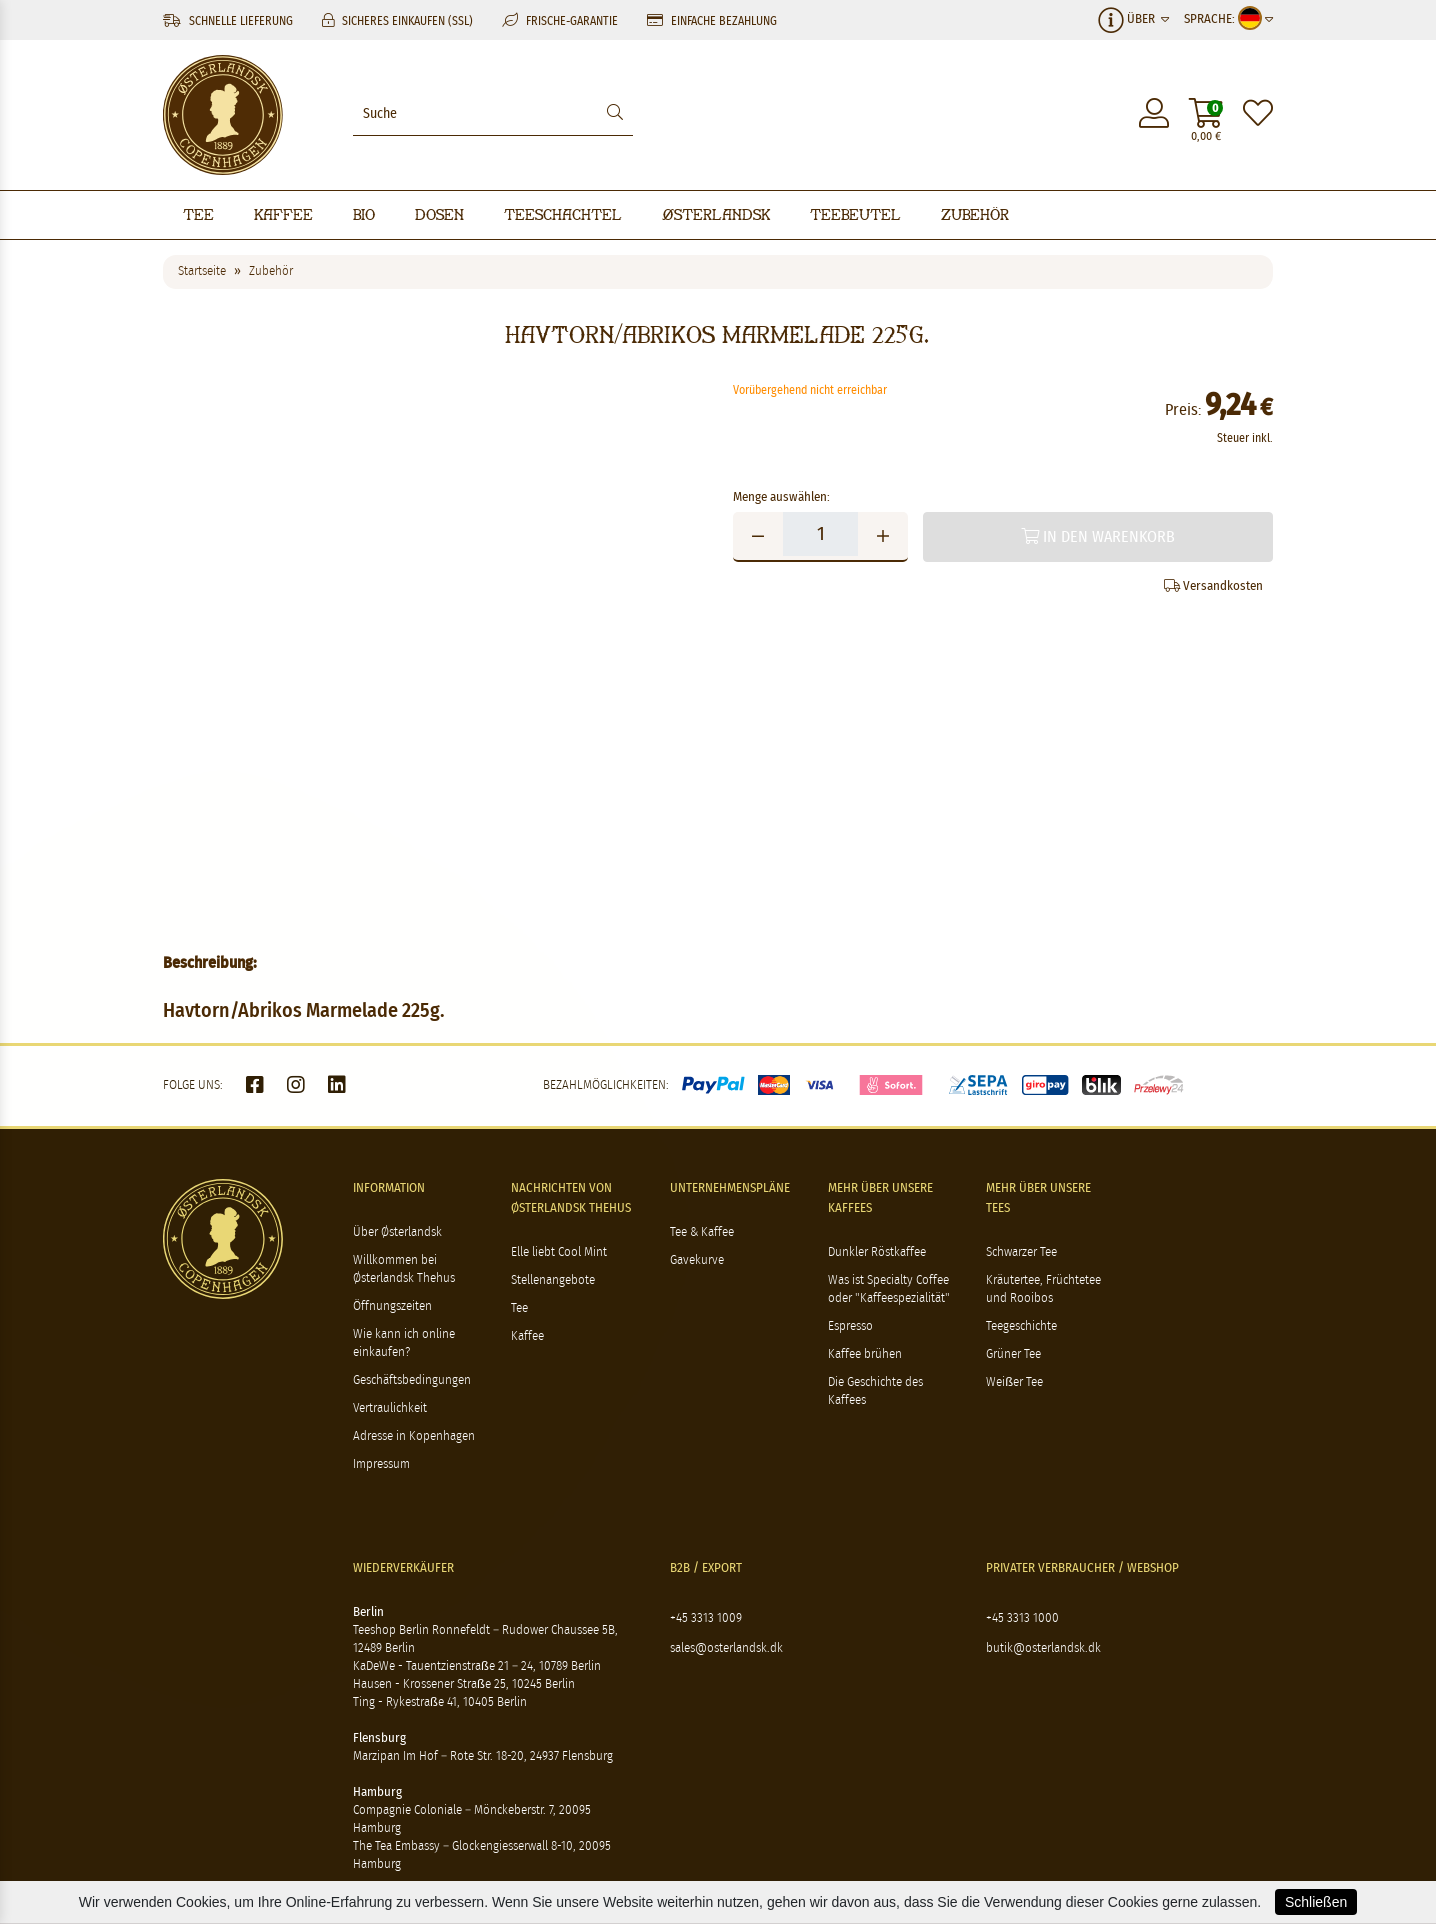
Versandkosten (1213, 586)
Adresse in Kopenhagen (414, 1436)
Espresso (850, 1326)
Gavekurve (697, 1260)
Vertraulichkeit (390, 1408)
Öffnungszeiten (392, 1306)
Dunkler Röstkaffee (877, 1252)
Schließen (1316, 1902)
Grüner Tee (1013, 1354)
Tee (198, 214)
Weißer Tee (1014, 1382)
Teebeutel (855, 214)
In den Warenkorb (1098, 536)
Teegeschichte (1021, 1326)
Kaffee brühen (865, 1354)
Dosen (439, 214)
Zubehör (975, 214)
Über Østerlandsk (397, 1232)
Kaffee (283, 214)
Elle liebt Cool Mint (559, 1252)
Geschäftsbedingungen (412, 1380)
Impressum (381, 1464)
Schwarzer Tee (1021, 1252)
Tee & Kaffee (702, 1232)
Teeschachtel (563, 214)
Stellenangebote (553, 1280)
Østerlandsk (716, 214)
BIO (364, 214)
